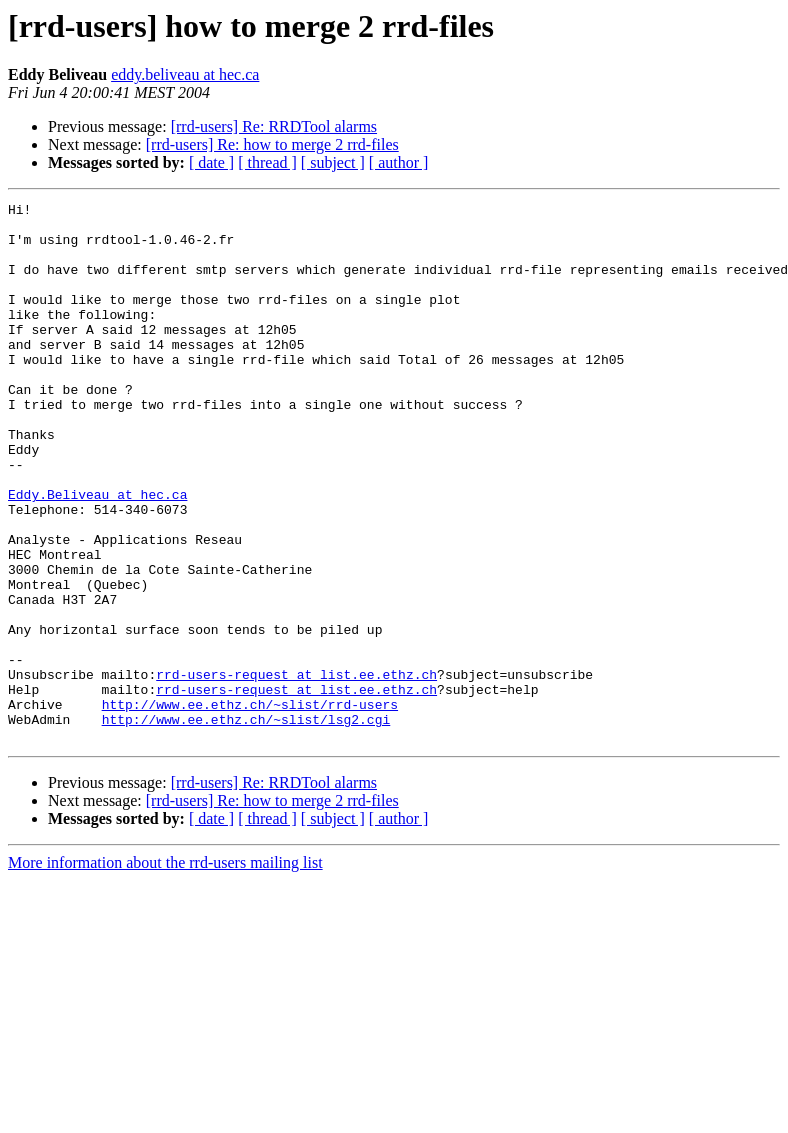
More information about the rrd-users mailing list (165, 970)
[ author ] (399, 162)
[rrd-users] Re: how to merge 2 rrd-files (272, 144)
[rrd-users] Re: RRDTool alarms (274, 126)
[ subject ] (333, 162)
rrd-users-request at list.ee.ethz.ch (296, 770)
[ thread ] (267, 162)
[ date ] (211, 162)
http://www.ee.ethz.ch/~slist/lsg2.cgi (246, 824)
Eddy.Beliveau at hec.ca (97, 554)
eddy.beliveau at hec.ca (185, 74)
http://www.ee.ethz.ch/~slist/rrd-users (250, 806)
